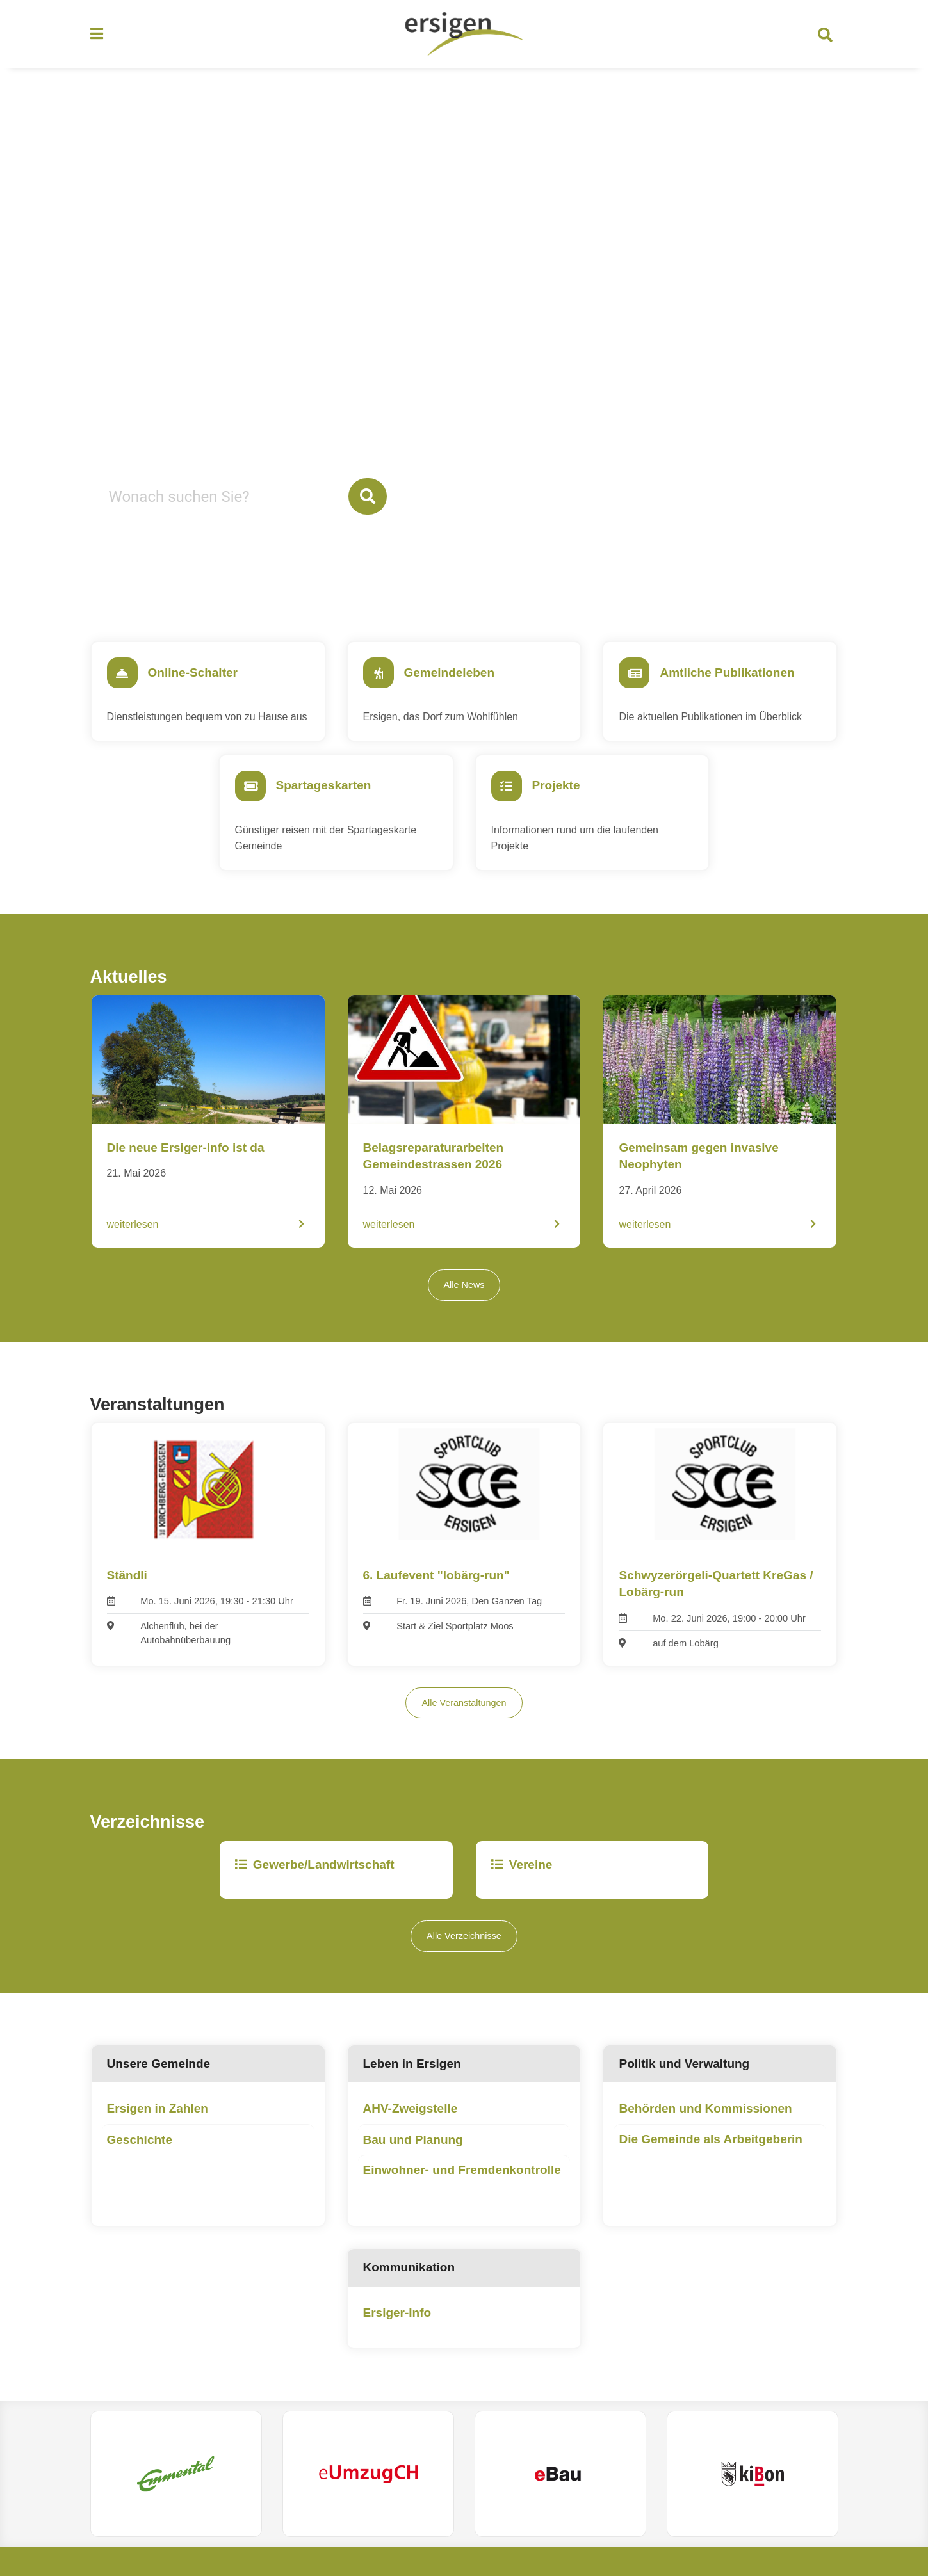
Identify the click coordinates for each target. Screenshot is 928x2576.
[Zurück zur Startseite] (464, 37)
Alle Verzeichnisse (464, 1962)
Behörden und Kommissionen (705, 2134)
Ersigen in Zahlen (157, 2134)
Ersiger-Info (397, 2338)
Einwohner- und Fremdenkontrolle (462, 2196)
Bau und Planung (413, 2165)
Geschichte (139, 2165)
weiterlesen (133, 1247)
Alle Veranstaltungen (463, 1728)
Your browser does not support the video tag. (464, 335)
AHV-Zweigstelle (410, 2134)
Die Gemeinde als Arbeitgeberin (710, 2164)
